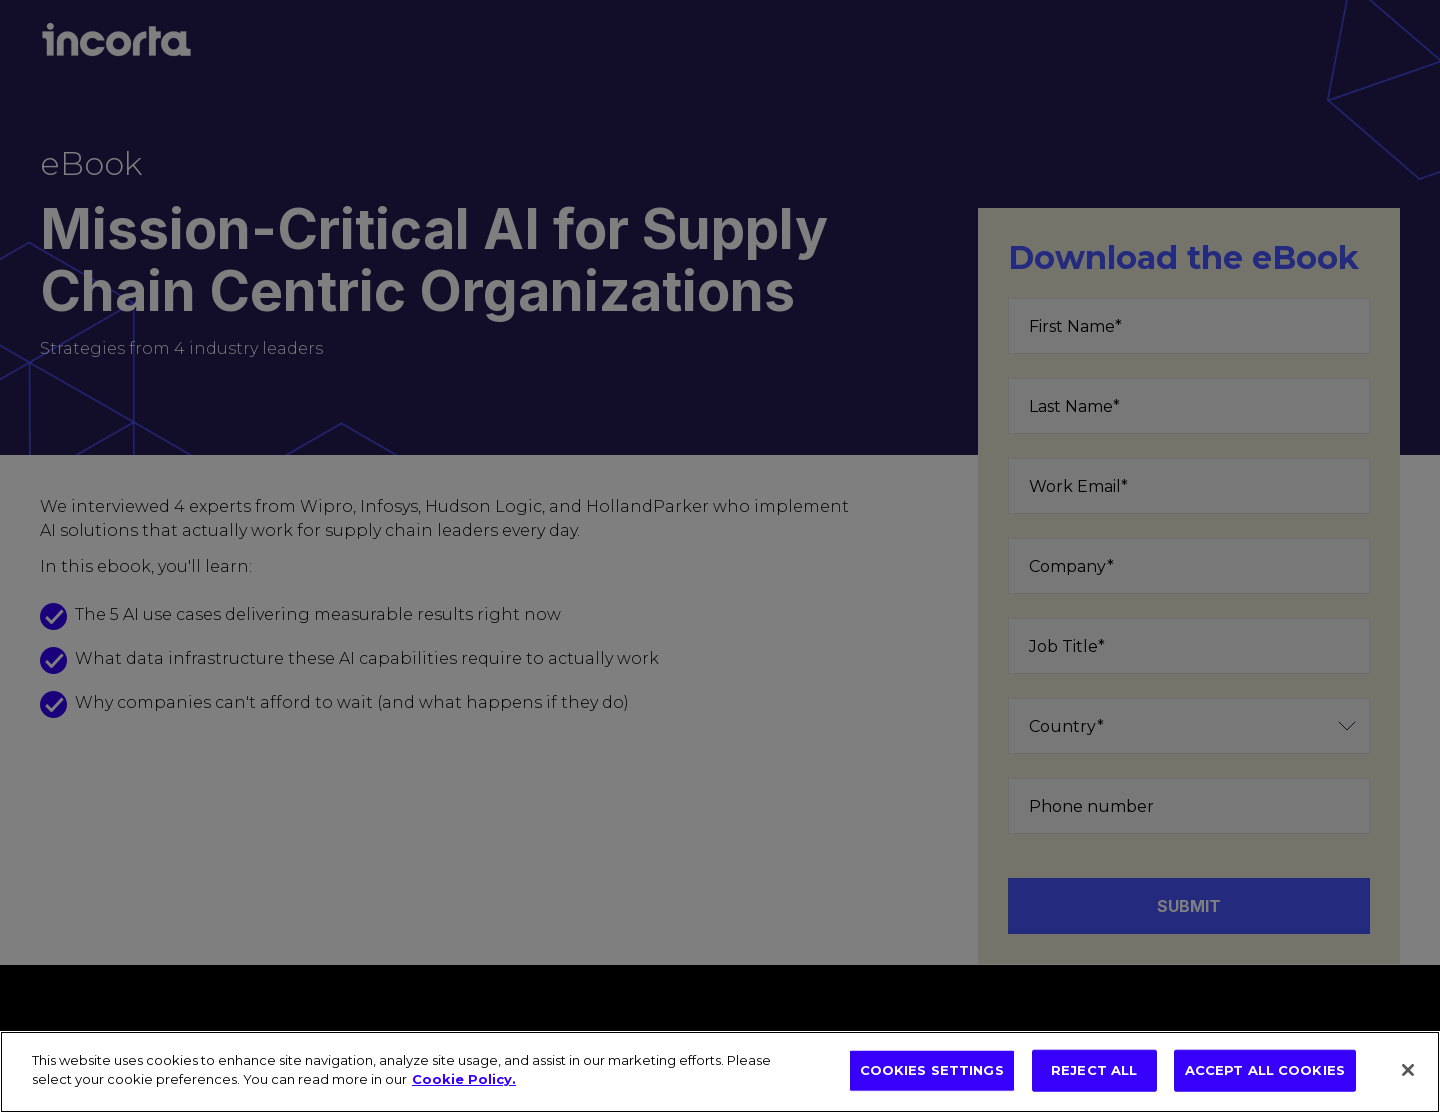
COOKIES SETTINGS (932, 1070)
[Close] (1408, 1070)
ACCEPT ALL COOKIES (1265, 1070)
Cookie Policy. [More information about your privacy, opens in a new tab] (464, 1079)
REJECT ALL (1094, 1070)
